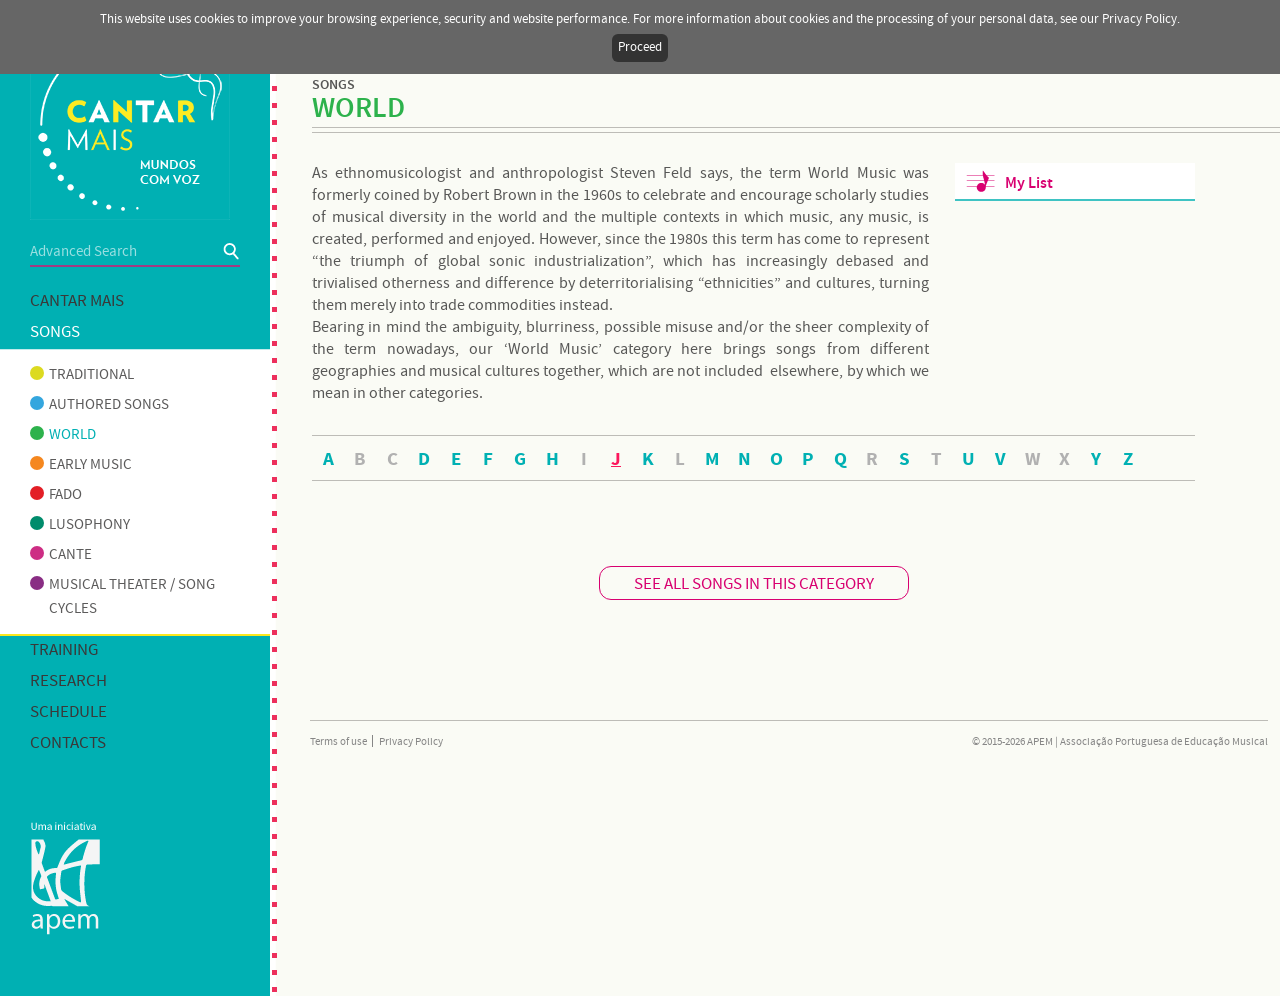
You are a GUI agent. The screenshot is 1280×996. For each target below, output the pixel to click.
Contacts (68, 743)
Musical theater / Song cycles (122, 597)
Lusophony (80, 525)
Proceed (640, 47)
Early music (81, 465)
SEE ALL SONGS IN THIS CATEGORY (754, 584)
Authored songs (99, 405)
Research (68, 681)
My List (1029, 183)
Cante (61, 555)
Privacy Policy (411, 742)
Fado (56, 495)
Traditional (82, 375)
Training (64, 650)
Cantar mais (77, 301)
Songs (55, 332)
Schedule (68, 712)
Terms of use (338, 742)
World (63, 435)
